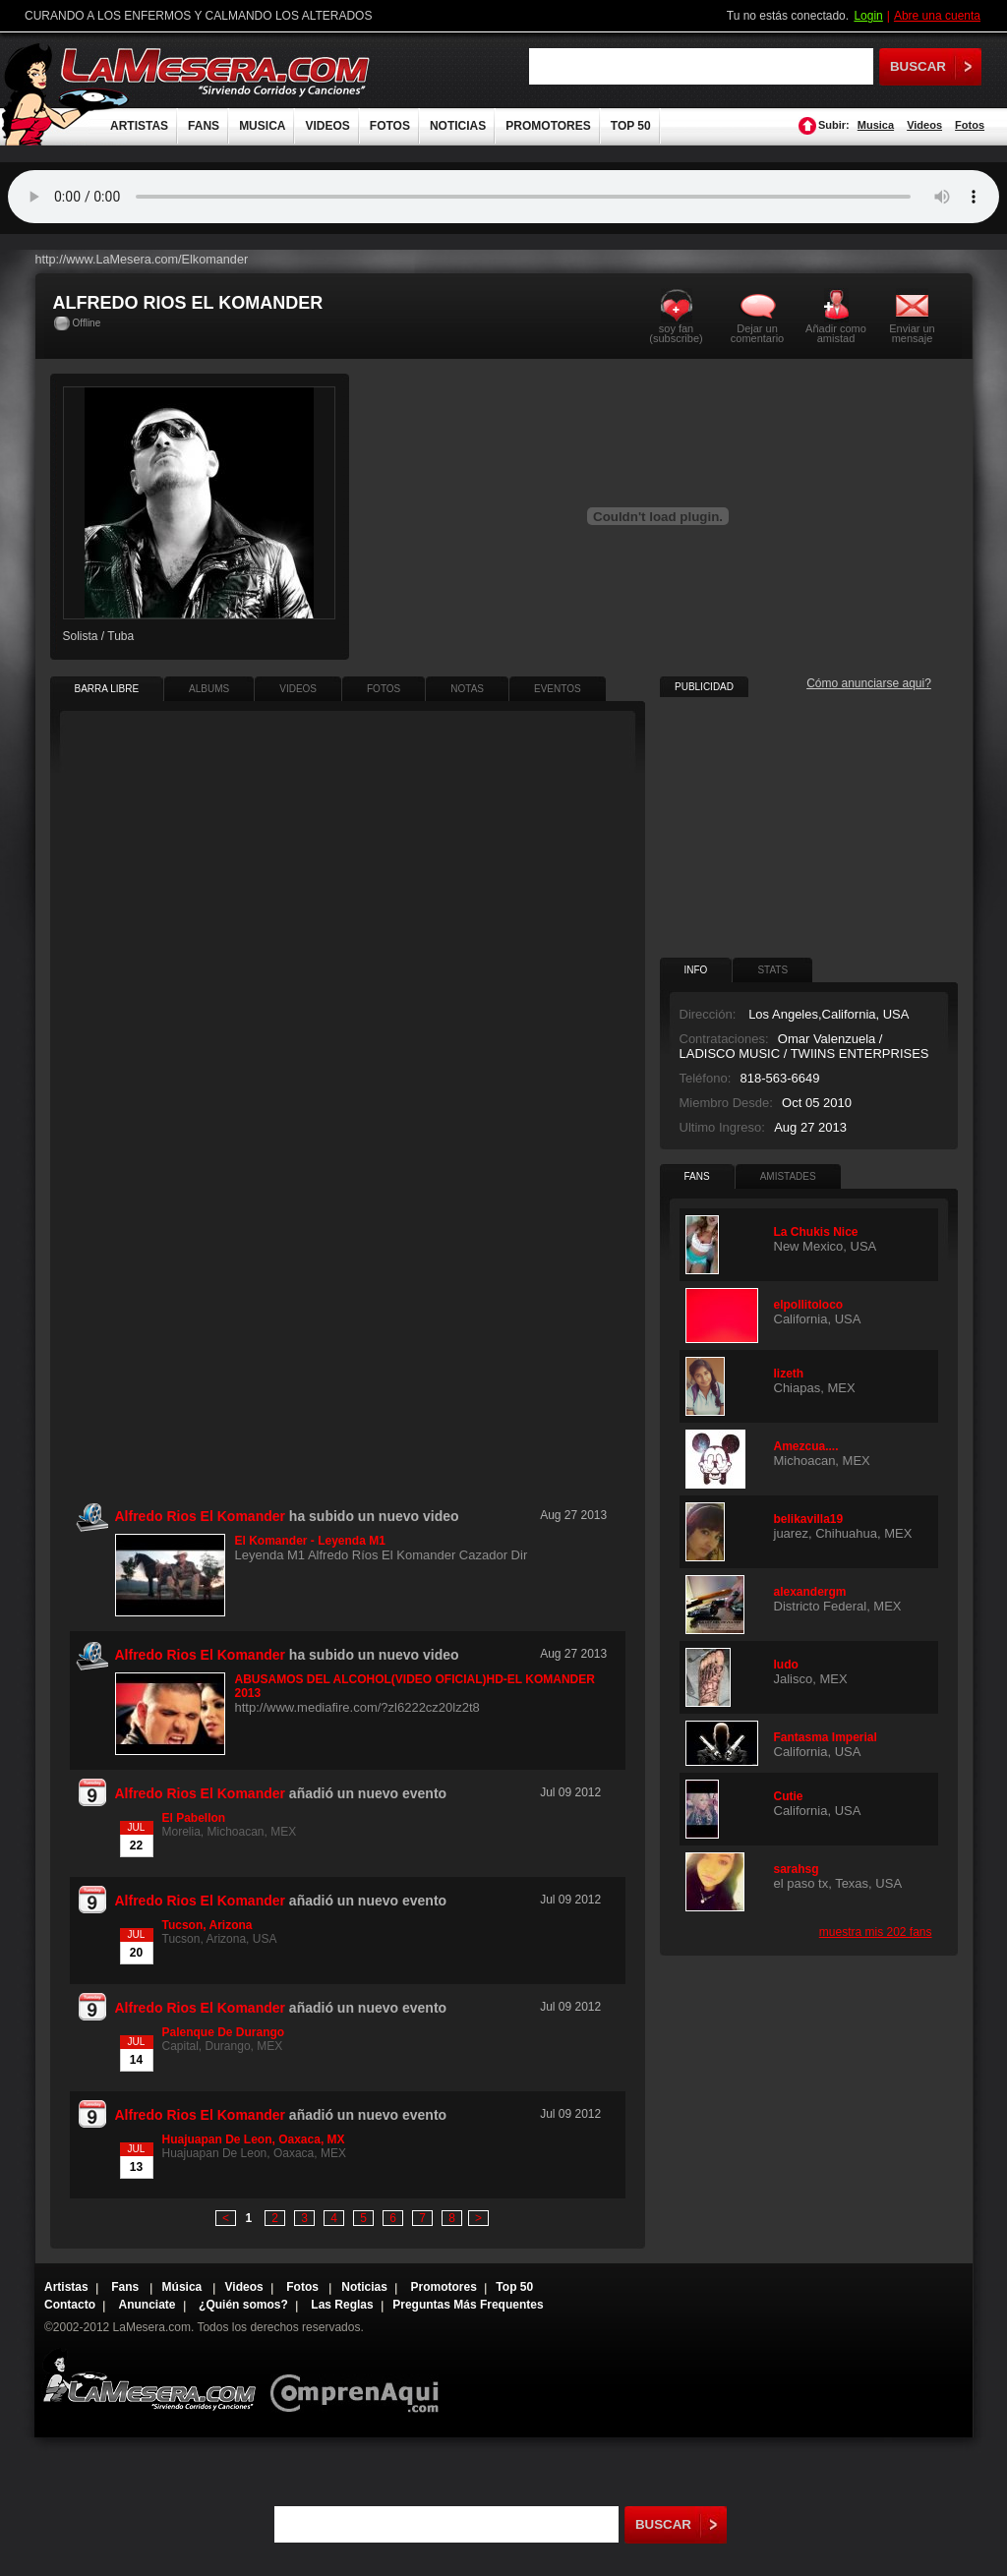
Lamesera (149, 2380)
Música (184, 2287)
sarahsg (796, 1869)
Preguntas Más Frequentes (467, 2305)
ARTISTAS (139, 126)
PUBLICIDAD (704, 686)
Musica (876, 125)
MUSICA (262, 126)
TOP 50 (631, 126)
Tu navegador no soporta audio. (503, 196)
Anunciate (147, 2305)
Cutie (788, 1796)
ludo (786, 1664)
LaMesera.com (216, 71)
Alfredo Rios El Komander (200, 1793)
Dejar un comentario (757, 333)
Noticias (364, 2287)
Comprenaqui (359, 2380)
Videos (924, 125)
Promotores (443, 2287)
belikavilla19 (809, 1519)
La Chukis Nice (816, 1232)
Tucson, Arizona (207, 1925)
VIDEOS (327, 126)
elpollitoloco (809, 1305)
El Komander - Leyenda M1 (310, 1541)
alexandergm (810, 1592)
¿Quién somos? (243, 2305)
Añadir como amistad (835, 332)
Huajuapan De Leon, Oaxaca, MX (253, 2139)
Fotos (969, 125)
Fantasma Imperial (825, 1737)
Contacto (69, 2305)
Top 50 (514, 2287)
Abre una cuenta (937, 16)
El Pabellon (194, 1818)
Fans (126, 2287)
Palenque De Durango (223, 2032)
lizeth (789, 1373)
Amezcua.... (806, 1446)
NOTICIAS (458, 126)
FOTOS (390, 126)
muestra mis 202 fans (875, 1932)
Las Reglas (342, 2305)
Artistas (66, 2287)
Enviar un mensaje (911, 332)
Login (868, 16)
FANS (203, 126)
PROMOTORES (547, 126)
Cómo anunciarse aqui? (868, 683)
